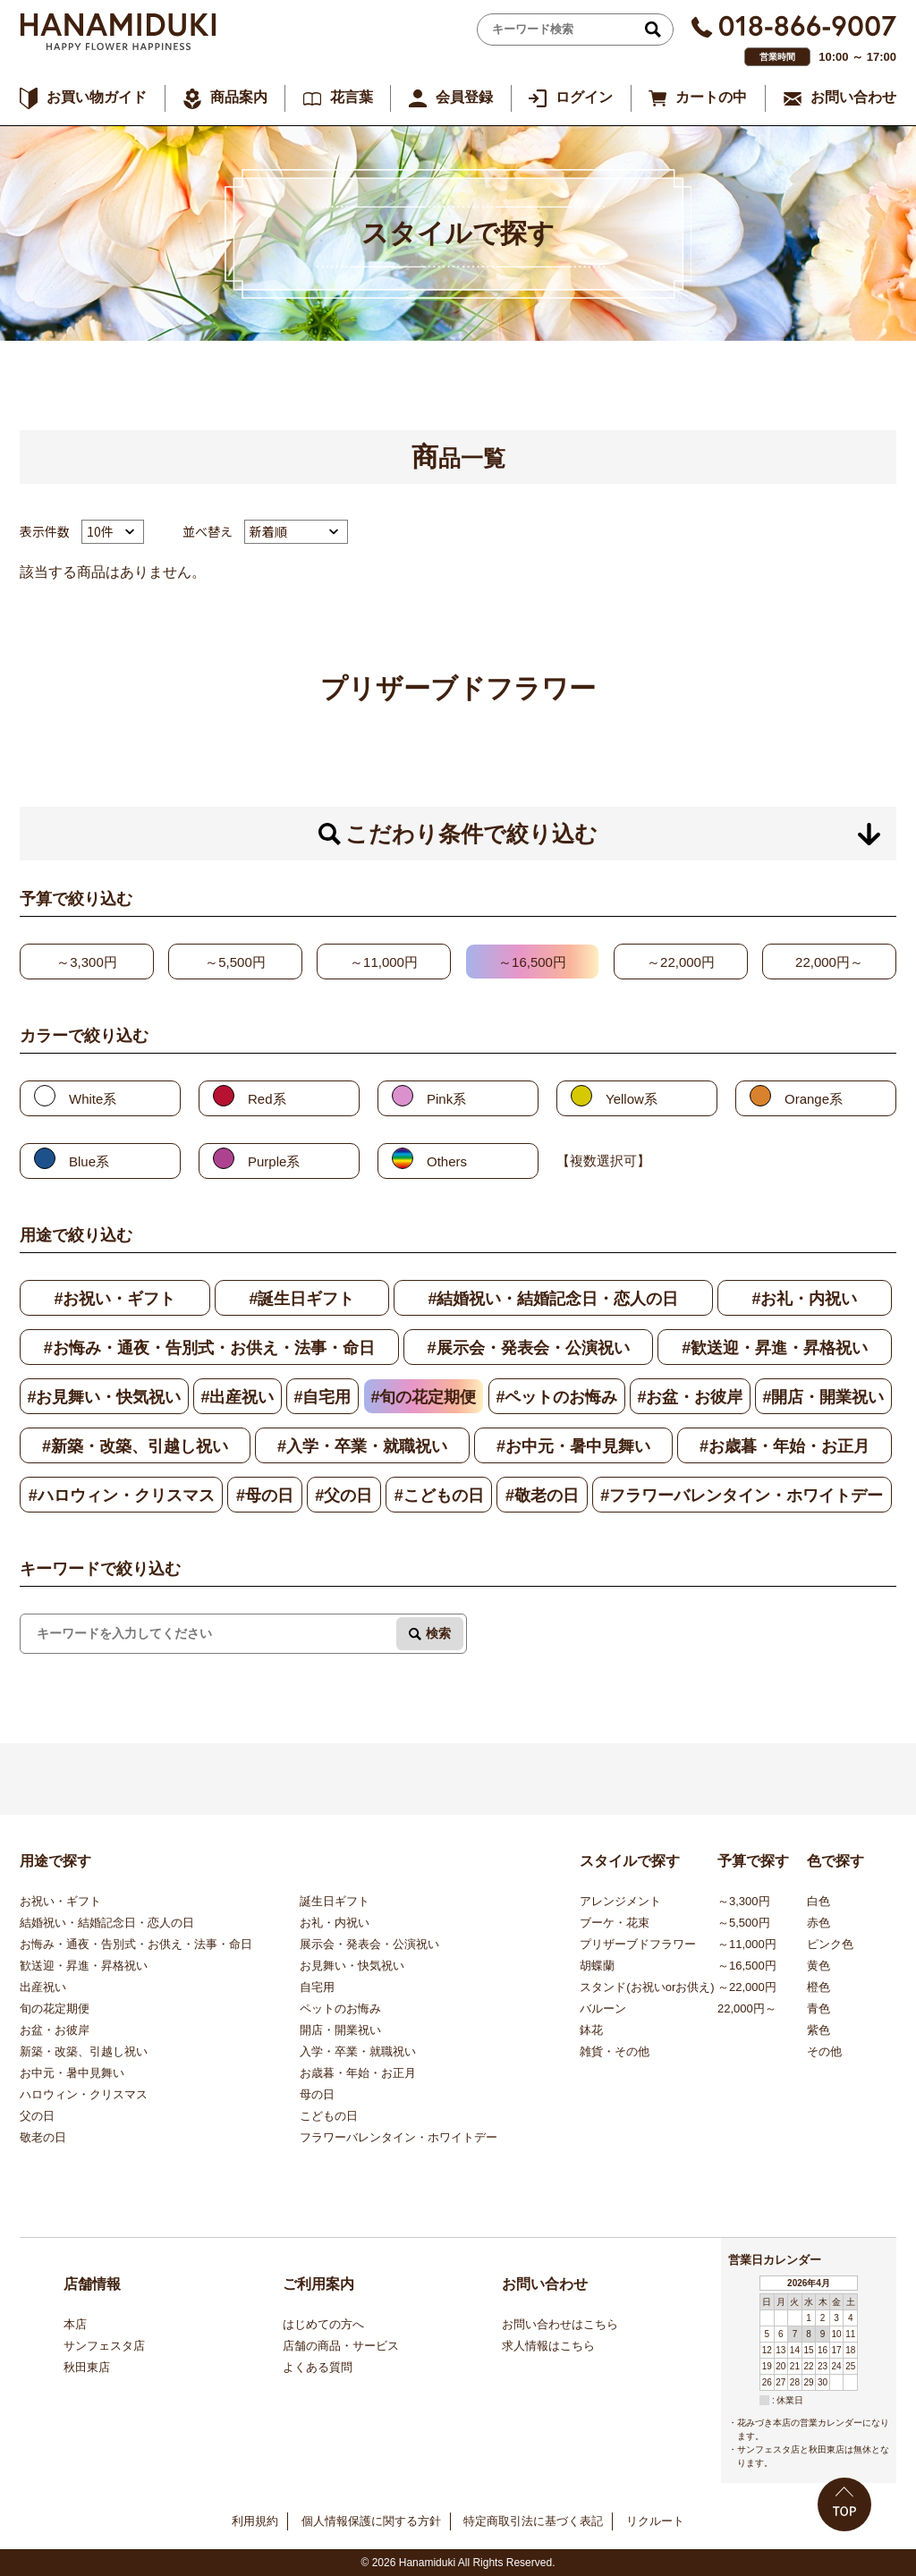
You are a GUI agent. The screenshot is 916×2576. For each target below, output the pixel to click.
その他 (824, 2051)
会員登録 (464, 97)
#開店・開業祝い (823, 1397)
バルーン (603, 2008)
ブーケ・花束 (614, 1922)
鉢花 (591, 2030)
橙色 (818, 1987)
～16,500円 (532, 962)
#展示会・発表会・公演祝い (529, 1348)
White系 (92, 1098)
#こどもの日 (439, 1495)
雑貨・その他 (614, 2051)
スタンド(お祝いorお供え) (647, 1987)
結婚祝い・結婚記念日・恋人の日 (107, 1922)
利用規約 (255, 2521)
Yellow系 (631, 1098)
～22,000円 (681, 962)
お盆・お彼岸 (54, 2030)
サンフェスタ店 (104, 2345)
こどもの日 (329, 2116)
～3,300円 (86, 962)
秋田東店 (87, 2367)
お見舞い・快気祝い (352, 1965)
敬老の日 (43, 2137)
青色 (818, 2008)
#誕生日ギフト (301, 1299)
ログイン (584, 97)
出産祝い (43, 1987)
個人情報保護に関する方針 (371, 2521)
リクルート (655, 2521)
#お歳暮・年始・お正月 (784, 1446)
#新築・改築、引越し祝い (135, 1446)
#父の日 (343, 1495)
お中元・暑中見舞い (72, 2073)
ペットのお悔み (340, 2008)
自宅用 (317, 1987)
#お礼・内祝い (804, 1299)
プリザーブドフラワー (638, 1944)
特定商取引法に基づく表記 (533, 2521)
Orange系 (814, 1098)
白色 (818, 1901)
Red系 (267, 1098)
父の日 (37, 2116)
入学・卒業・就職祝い (358, 2051)
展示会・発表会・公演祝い (369, 1944)
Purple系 (274, 1161)
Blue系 (89, 1161)
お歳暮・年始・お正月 (358, 2073)
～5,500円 (235, 962)
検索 (438, 1633)
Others (447, 1161)
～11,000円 (384, 962)
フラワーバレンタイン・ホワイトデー (398, 2137)
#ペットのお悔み (556, 1397)
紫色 (818, 2030)
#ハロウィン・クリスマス (122, 1495)
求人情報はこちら (548, 2345)
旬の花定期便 (54, 2008)
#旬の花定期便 (423, 1397)
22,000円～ (829, 962)
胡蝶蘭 (597, 1965)
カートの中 (711, 97)
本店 (75, 2324)
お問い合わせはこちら (560, 2324)
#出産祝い (237, 1397)
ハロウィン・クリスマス (84, 2094)
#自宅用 (322, 1397)
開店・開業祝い (340, 2030)
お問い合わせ (853, 97)
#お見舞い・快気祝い (104, 1397)
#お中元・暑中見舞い (573, 1446)
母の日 (317, 2094)
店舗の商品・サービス (341, 2345)
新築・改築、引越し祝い (84, 2051)
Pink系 (446, 1098)
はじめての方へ (323, 2324)
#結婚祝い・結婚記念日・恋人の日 (553, 1299)
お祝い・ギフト (60, 1901)
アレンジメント (620, 1901)
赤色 (818, 1922)
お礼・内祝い (334, 1922)
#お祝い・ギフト (114, 1299)
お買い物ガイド (97, 97)
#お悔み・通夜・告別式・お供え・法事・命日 (209, 1348)
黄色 (818, 1965)
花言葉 (351, 97)
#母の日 (264, 1495)
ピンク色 (830, 1944)
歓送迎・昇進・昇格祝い (84, 1965)
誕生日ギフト (334, 1901)
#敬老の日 (542, 1495)
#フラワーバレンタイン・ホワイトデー (741, 1495)
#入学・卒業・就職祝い (362, 1446)
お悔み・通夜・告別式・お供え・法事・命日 (136, 1944)
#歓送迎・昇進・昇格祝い (775, 1348)
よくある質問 (317, 2367)
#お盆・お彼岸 (689, 1397)
